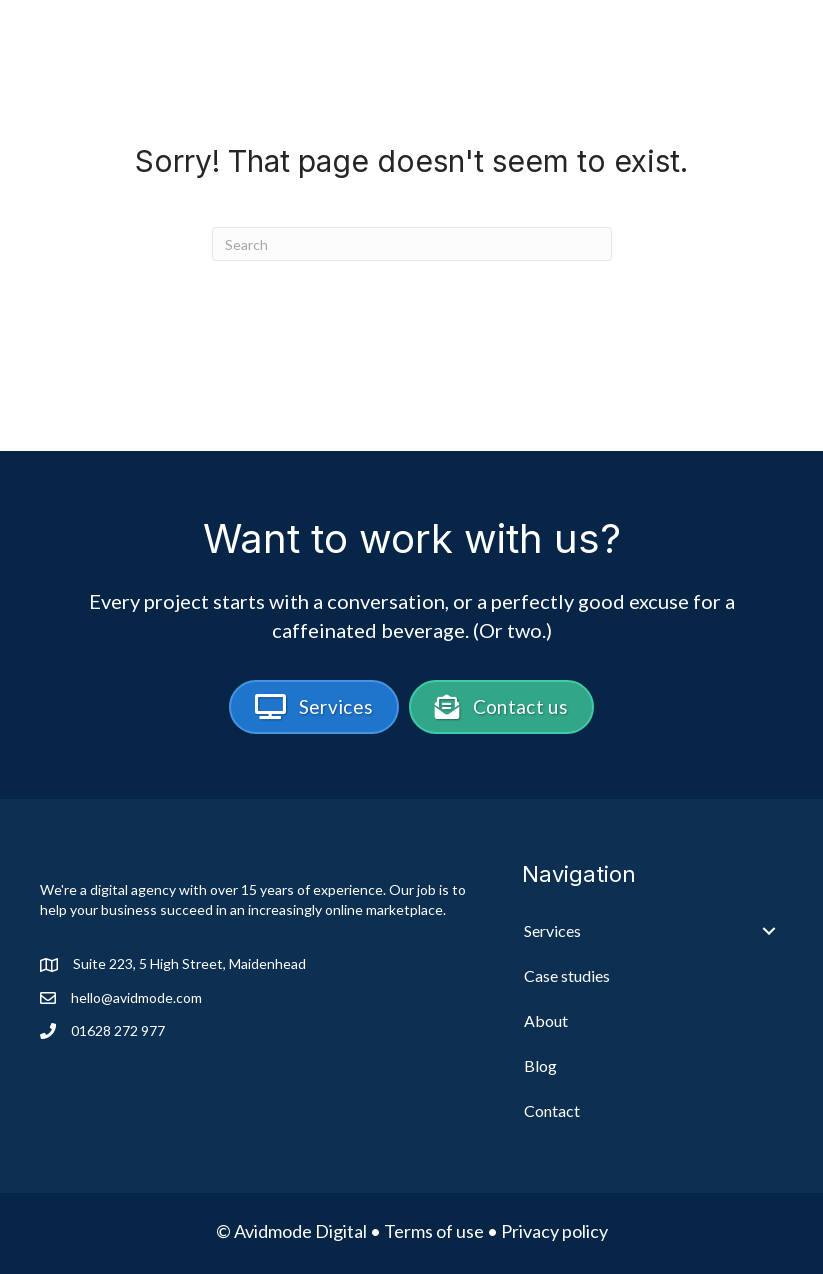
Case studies (555, 41)
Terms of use (434, 1231)
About (670, 41)
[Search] (412, 244)
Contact (734, 74)
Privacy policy (554, 1231)
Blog (747, 41)
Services (417, 41)
